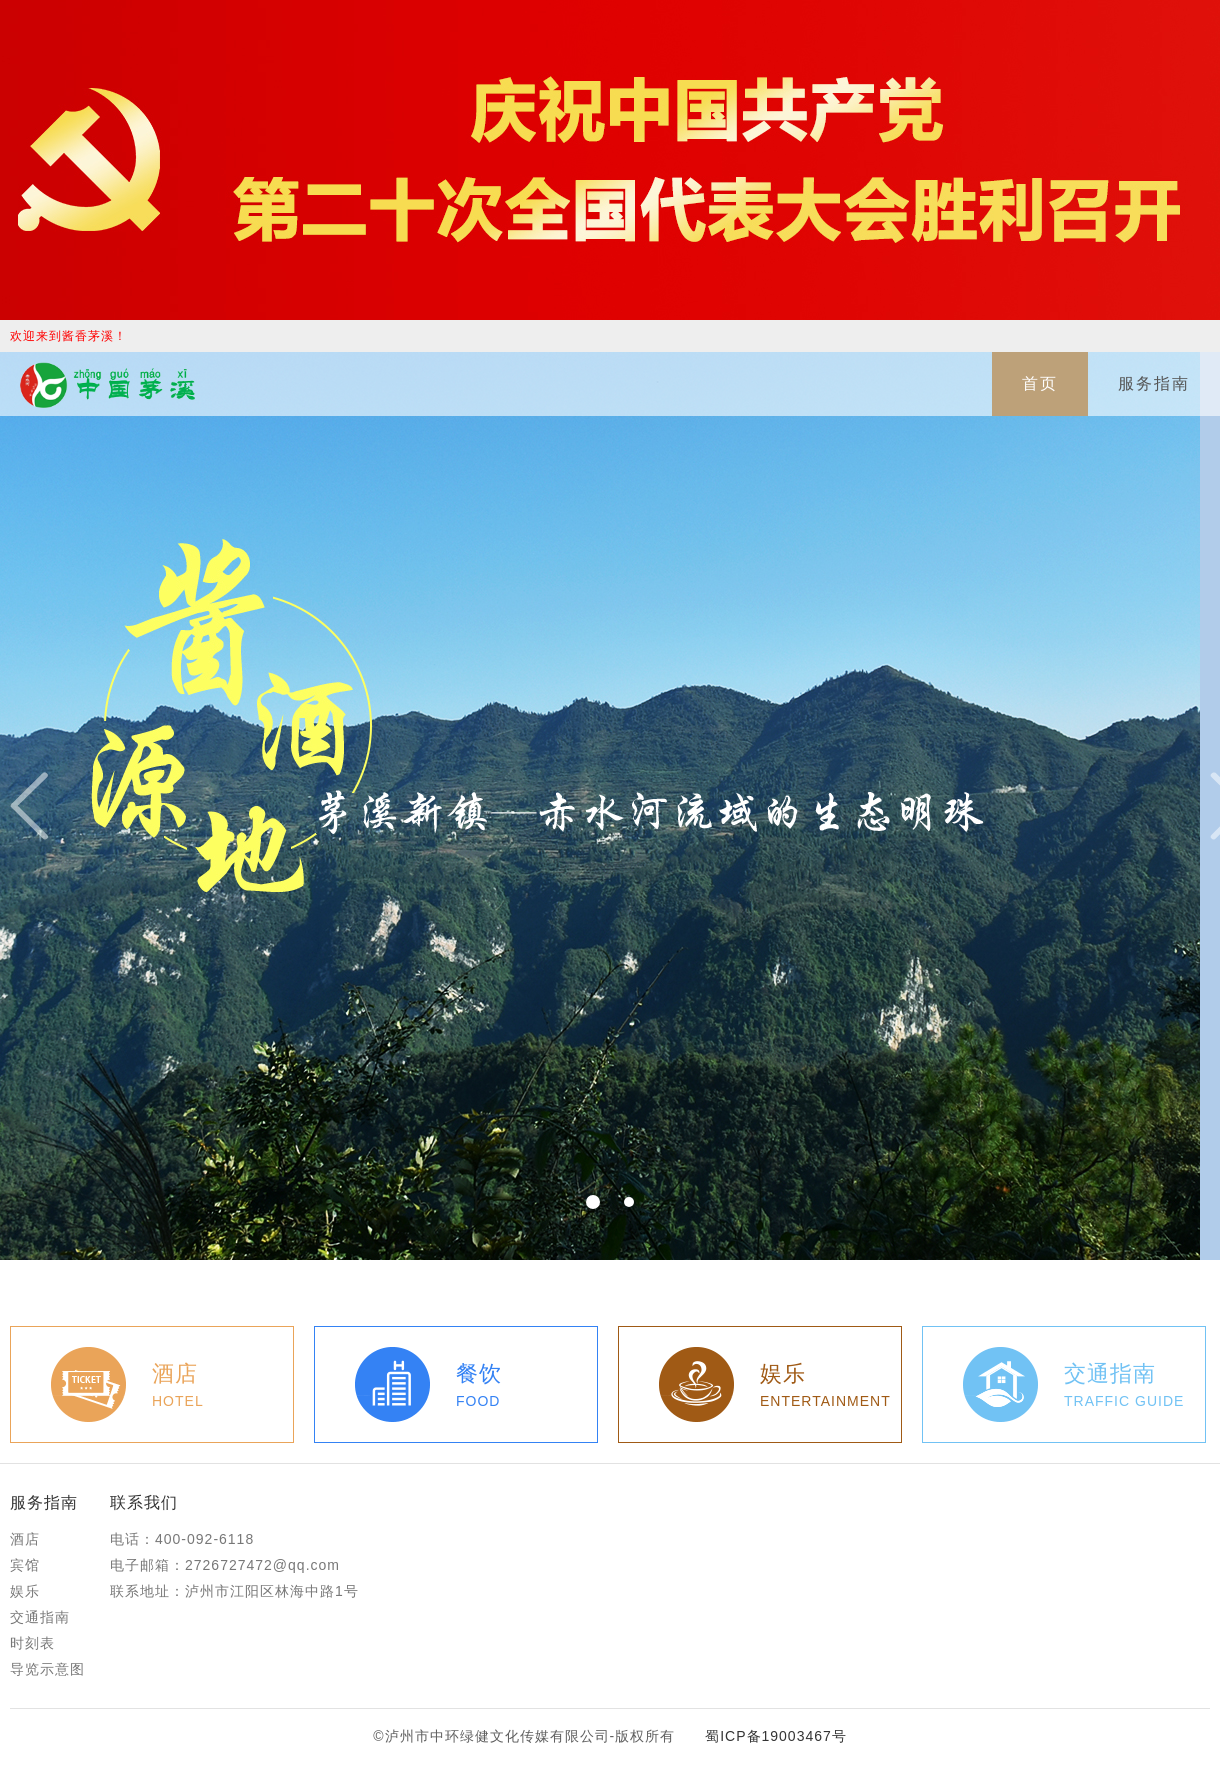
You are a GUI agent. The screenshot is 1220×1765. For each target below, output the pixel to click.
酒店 (25, 1539)
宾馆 (25, 1565)
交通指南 (40, 1617)
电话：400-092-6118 (182, 1539)
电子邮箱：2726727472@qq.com (225, 1565)
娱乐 (25, 1591)
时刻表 (32, 1643)
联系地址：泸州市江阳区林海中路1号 (234, 1591)
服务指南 (1154, 383)
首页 (1040, 383)
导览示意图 (47, 1669)
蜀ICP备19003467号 (776, 1736)
